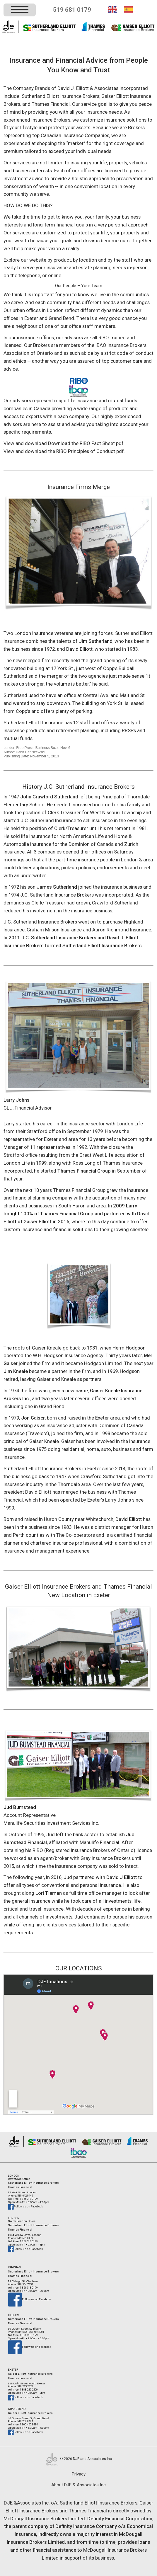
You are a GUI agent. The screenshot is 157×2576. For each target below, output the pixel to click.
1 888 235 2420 (28, 2389)
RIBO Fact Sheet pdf (102, 443)
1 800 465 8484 (28, 2424)
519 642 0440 (25, 2195)
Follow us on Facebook (25, 2206)
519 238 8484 (25, 2421)
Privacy (79, 2474)
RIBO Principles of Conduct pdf (90, 451)
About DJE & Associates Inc (78, 2485)
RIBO (103, 337)
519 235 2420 (25, 2386)
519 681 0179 (72, 9)
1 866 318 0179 (28, 2198)
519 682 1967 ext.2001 (30, 2331)
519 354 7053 (25, 2284)
